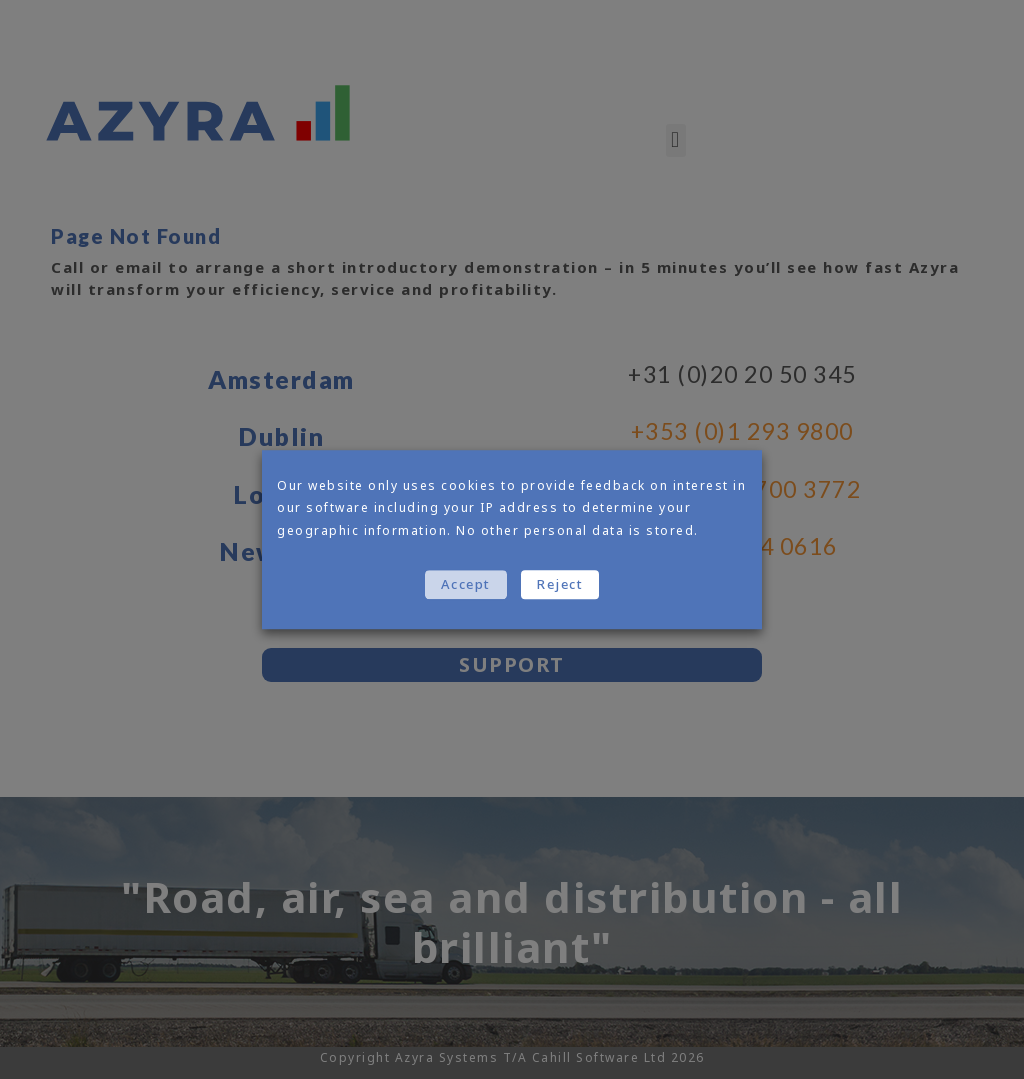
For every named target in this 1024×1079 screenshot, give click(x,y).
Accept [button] (466, 584)
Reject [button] (560, 584)
